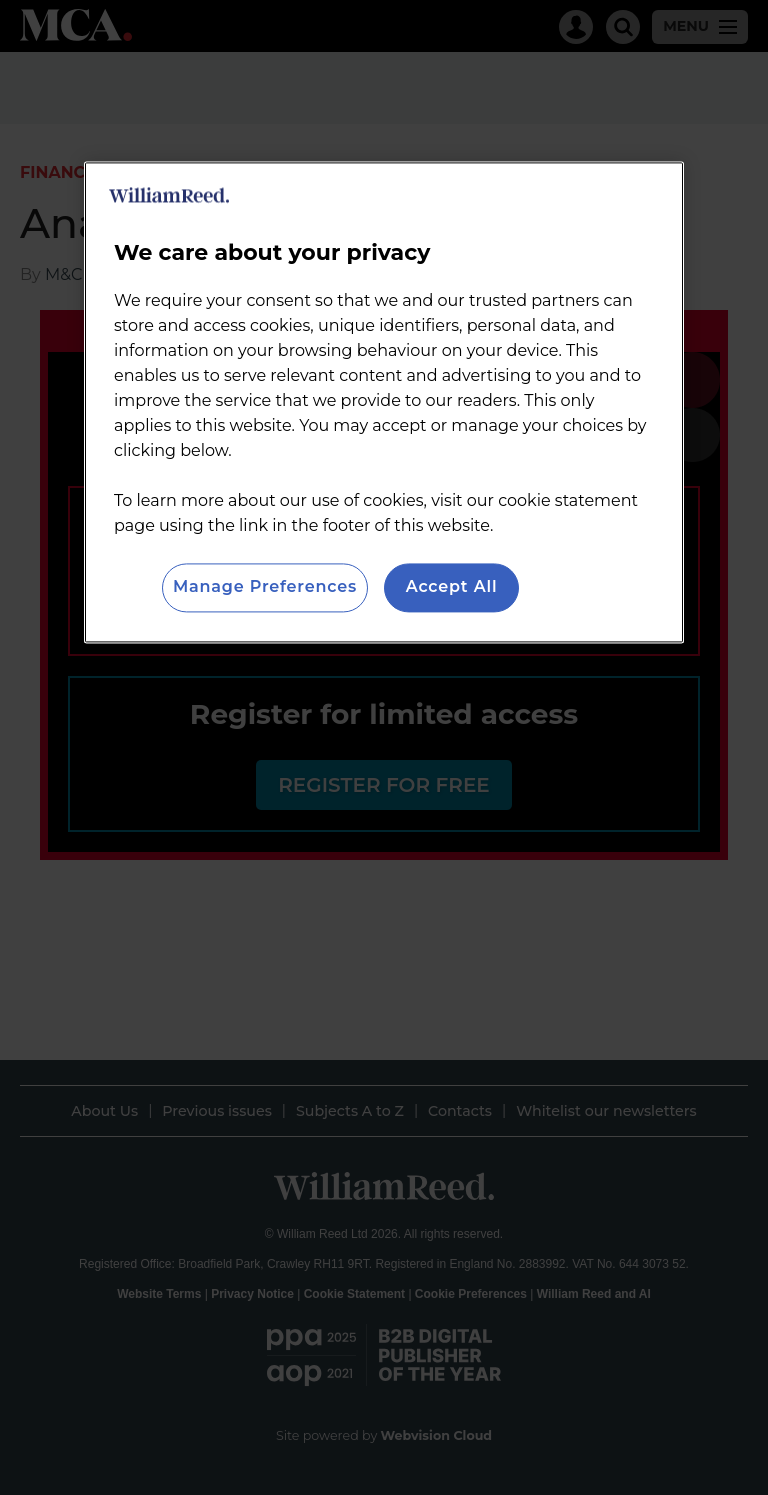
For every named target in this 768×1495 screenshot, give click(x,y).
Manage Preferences (265, 587)
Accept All (452, 587)
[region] (384, 402)
